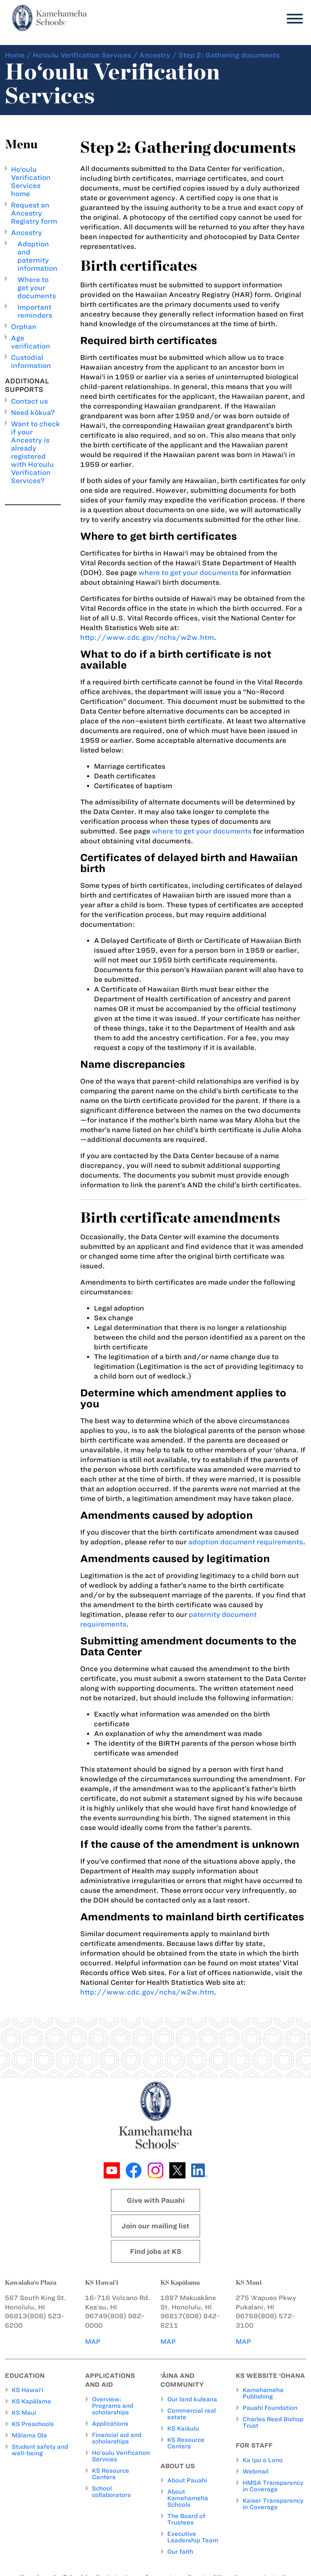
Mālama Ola (29, 2435)
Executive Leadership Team (192, 2537)
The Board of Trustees (186, 2519)
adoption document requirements (245, 1542)
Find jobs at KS (155, 2251)
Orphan (23, 326)
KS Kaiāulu (183, 2428)
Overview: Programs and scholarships (112, 2406)
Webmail (255, 2471)
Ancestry (154, 55)
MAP (92, 2341)
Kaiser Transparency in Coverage (273, 2503)
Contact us (29, 401)
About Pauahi (187, 2480)
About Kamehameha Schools (187, 2498)
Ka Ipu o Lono (263, 2460)
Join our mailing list (155, 2226)
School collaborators (111, 2491)
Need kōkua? (33, 412)
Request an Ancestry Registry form (34, 213)
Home (15, 55)
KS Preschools (33, 2424)
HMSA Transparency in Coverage (273, 2486)
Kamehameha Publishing (263, 2393)
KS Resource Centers (110, 2473)
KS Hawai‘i (27, 2390)
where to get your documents (188, 572)
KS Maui (24, 2412)
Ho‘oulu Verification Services (82, 55)
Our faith (180, 2551)
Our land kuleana (192, 2399)
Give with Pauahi (156, 2200)
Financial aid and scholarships (116, 2438)
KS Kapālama (31, 2401)
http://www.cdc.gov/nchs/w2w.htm (147, 637)
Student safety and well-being (40, 2449)
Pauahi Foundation (270, 2408)
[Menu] (293, 19)
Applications (110, 2423)
